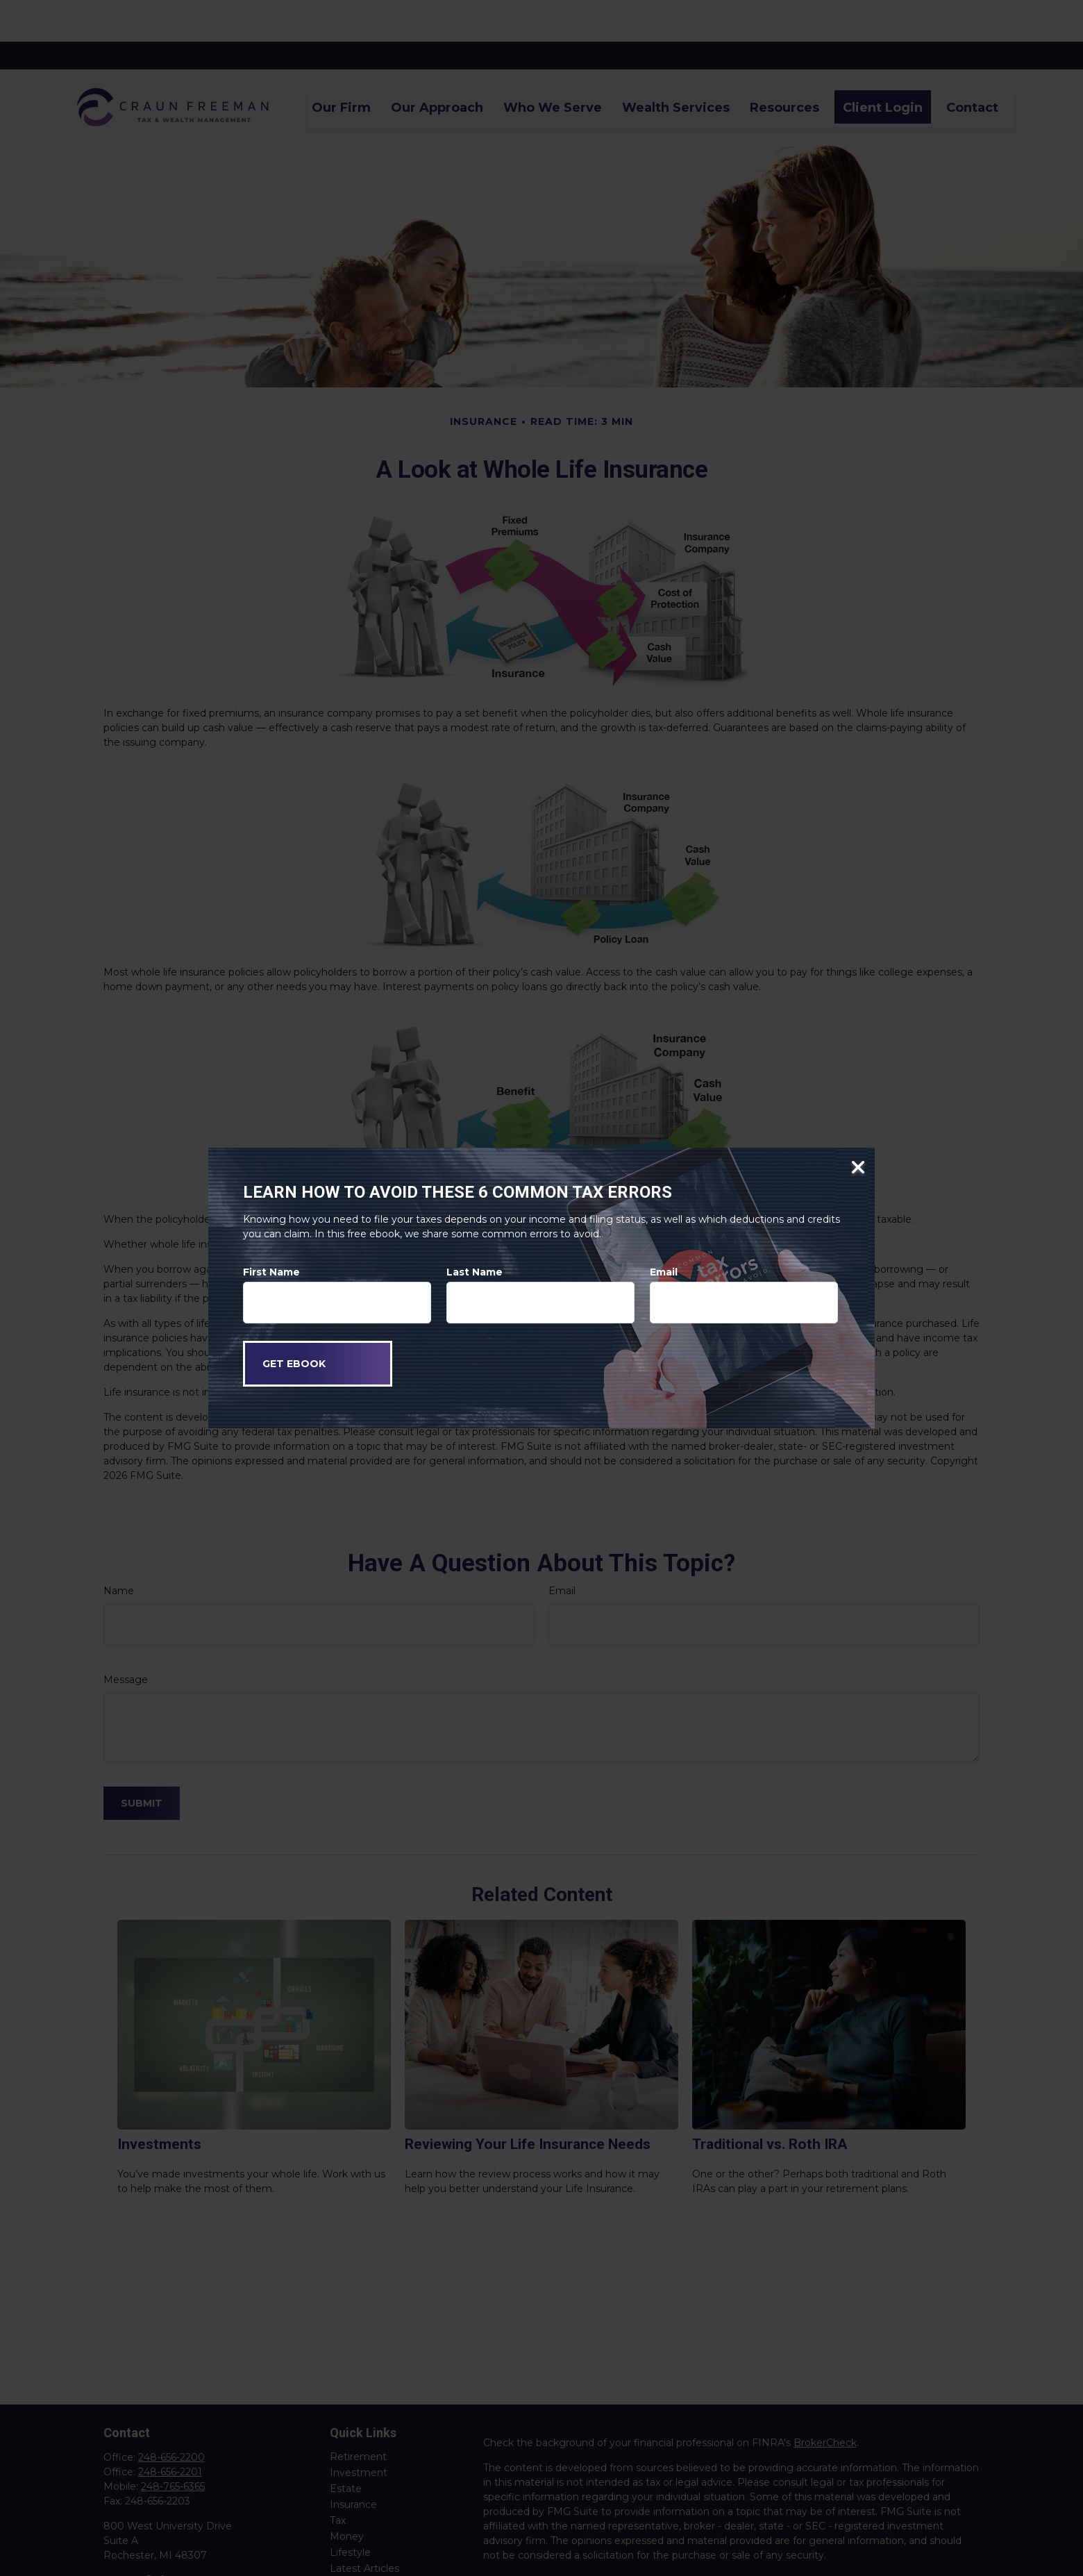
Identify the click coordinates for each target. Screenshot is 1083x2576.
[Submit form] (317, 1364)
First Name (271, 1272)
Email (664, 1272)
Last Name (474, 1272)
